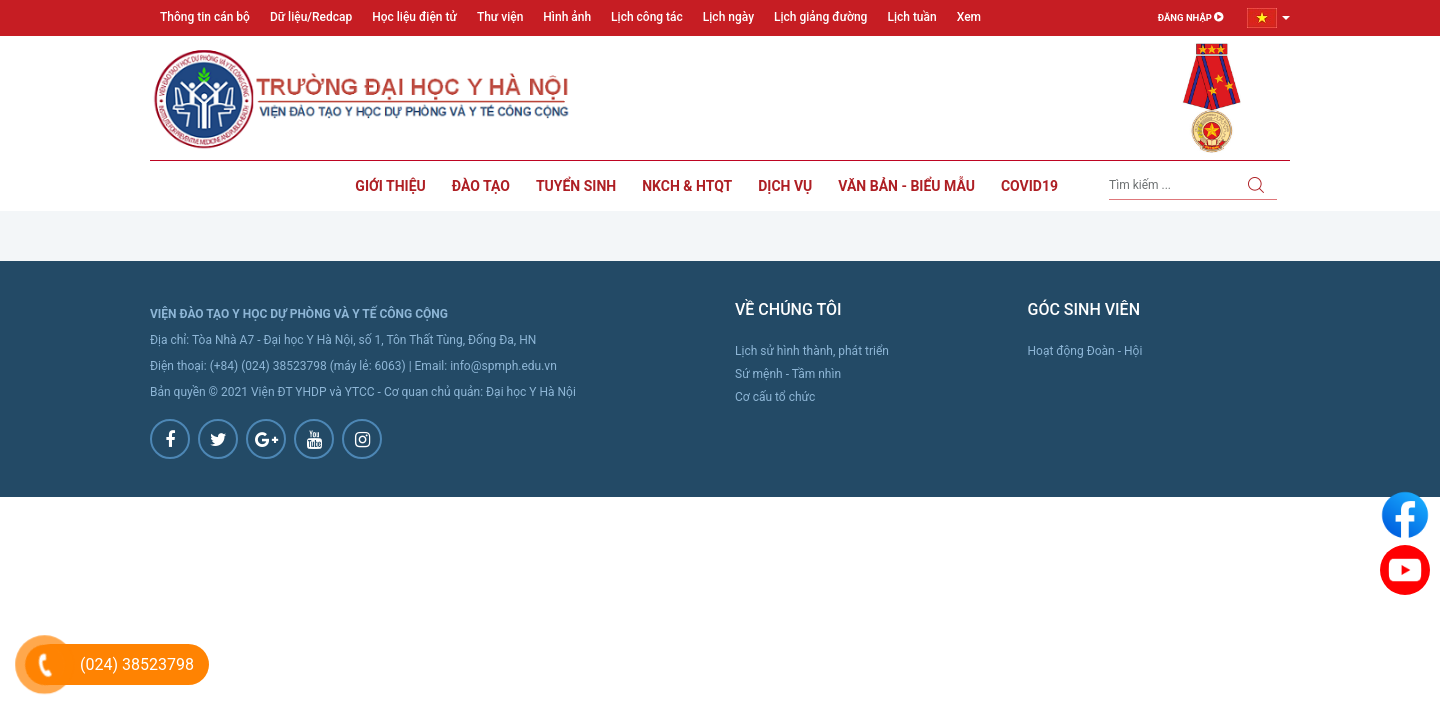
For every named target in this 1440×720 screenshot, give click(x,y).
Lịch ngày (728, 17)
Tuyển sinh (576, 186)
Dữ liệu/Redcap (311, 17)
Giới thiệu (390, 186)
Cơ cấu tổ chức (775, 397)
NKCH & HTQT (687, 186)
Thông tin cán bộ (205, 17)
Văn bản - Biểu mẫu (906, 186)
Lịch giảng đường (820, 17)
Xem (969, 17)
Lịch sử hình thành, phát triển (812, 351)
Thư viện (500, 17)
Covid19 (1029, 186)
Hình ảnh (567, 17)
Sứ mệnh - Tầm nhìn (788, 374)
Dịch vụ (785, 186)
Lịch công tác (647, 17)
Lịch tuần (911, 17)
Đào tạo (481, 186)
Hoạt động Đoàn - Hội (1085, 351)
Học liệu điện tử (414, 17)
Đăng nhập (1189, 17)
